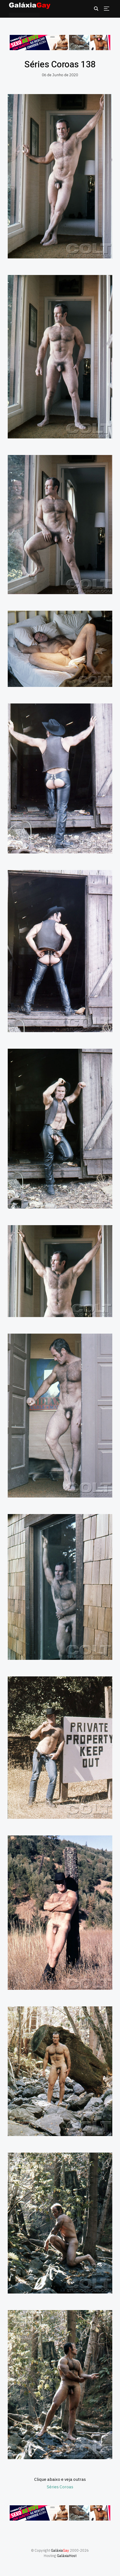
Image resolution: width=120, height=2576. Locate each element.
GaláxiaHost (67, 2555)
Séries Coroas (60, 2486)
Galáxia (60, 2550)
